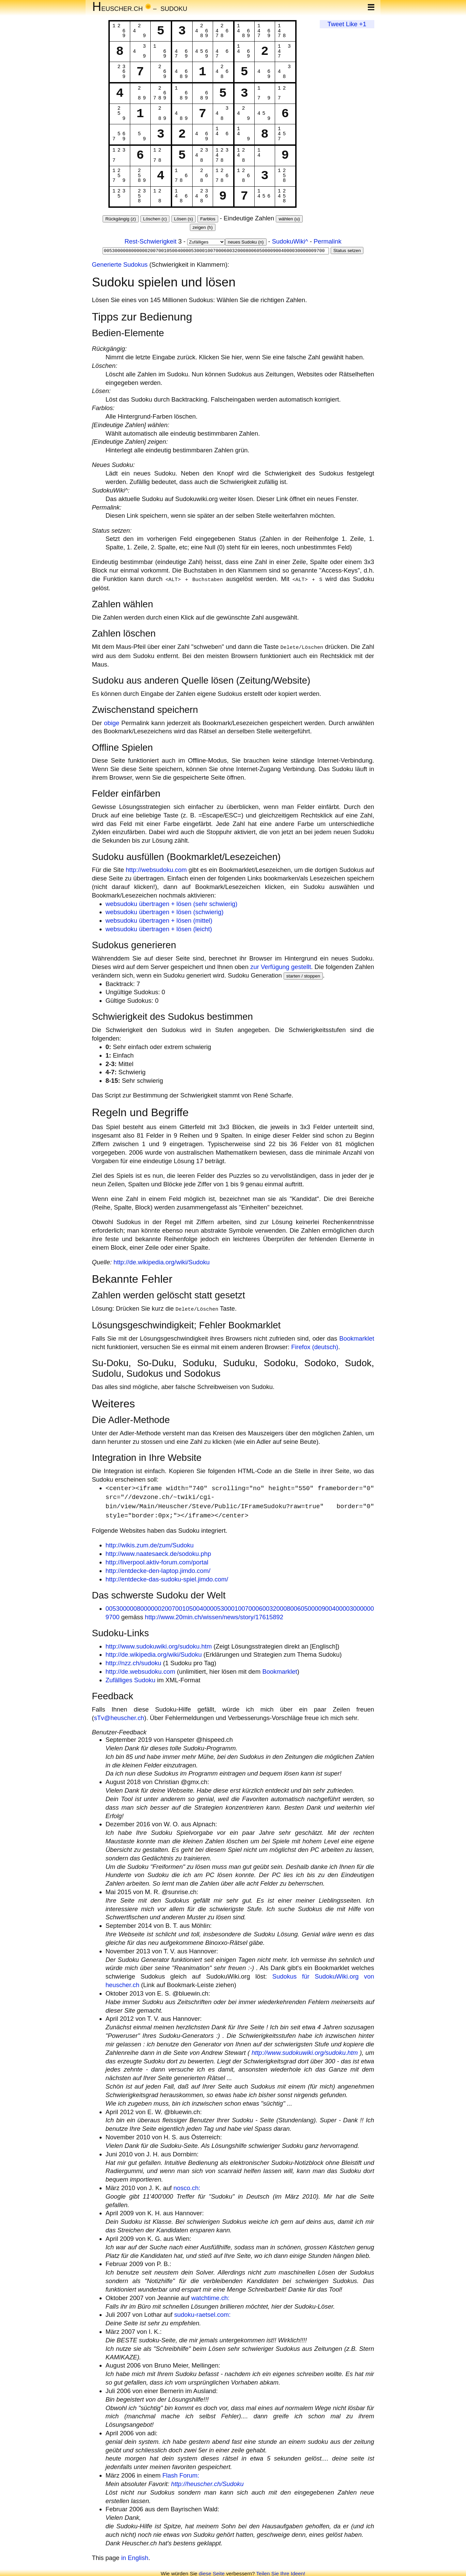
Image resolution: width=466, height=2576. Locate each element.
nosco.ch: (187, 2185)
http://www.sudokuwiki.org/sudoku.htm (159, 1644)
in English (134, 2555)
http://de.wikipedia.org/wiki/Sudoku (162, 1260)
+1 (362, 24)
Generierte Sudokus (120, 264)
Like (352, 24)
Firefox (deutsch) (314, 1344)
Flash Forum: (180, 2473)
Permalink (328, 241)
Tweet (335, 24)
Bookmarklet (356, 1336)
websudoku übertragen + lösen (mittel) (159, 919)
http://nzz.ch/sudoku (134, 1661)
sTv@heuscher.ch (119, 1715)
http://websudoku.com (156, 868)
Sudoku (174, 8)
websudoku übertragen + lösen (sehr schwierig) (172, 902)
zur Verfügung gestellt (280, 965)
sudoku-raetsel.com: (202, 2312)
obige (111, 721)
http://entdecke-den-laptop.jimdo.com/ (158, 1568)
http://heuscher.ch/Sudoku (207, 2481)
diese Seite (212, 2571)
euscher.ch (117, 8)
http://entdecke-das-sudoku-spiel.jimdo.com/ (167, 1577)
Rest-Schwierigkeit (150, 241)
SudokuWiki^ (290, 241)
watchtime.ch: (210, 2295)
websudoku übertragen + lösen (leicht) (159, 927)
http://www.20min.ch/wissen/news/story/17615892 (214, 1615)
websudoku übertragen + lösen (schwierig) (165, 910)
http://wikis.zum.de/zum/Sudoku (150, 1543)
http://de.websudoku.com (140, 1669)
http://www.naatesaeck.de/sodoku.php (158, 1551)
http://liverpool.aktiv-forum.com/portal (157, 1560)
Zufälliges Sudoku (130, 1678)
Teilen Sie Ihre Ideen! (280, 2571)
